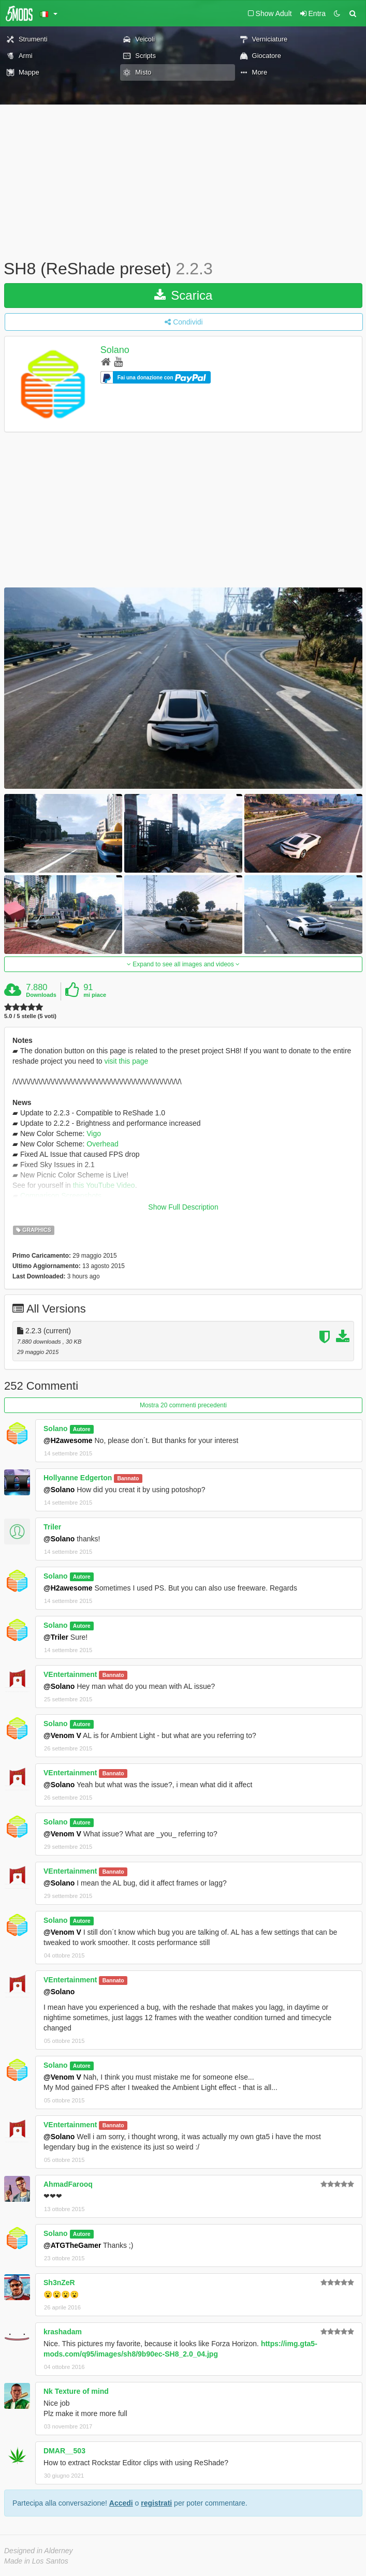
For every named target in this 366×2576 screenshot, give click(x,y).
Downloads (41, 995)
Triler (52, 1527)
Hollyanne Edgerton (77, 1478)
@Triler (55, 1637)
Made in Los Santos (36, 2561)
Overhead (102, 1144)
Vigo (93, 1133)
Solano (114, 350)
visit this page (126, 1061)
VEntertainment (70, 1674)
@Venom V (62, 1735)
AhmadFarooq (68, 2184)
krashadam (62, 2332)
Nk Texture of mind (76, 2391)
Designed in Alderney (38, 2550)
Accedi (121, 2503)
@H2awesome (68, 1440)
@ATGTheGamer (72, 2245)
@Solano (59, 1489)
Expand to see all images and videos (183, 964)
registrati (156, 2503)
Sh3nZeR (59, 2282)
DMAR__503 (64, 2451)
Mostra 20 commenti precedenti (183, 1405)
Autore (82, 1429)
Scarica (183, 295)
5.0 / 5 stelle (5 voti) (30, 1016)
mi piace (94, 995)
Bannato (128, 1478)
